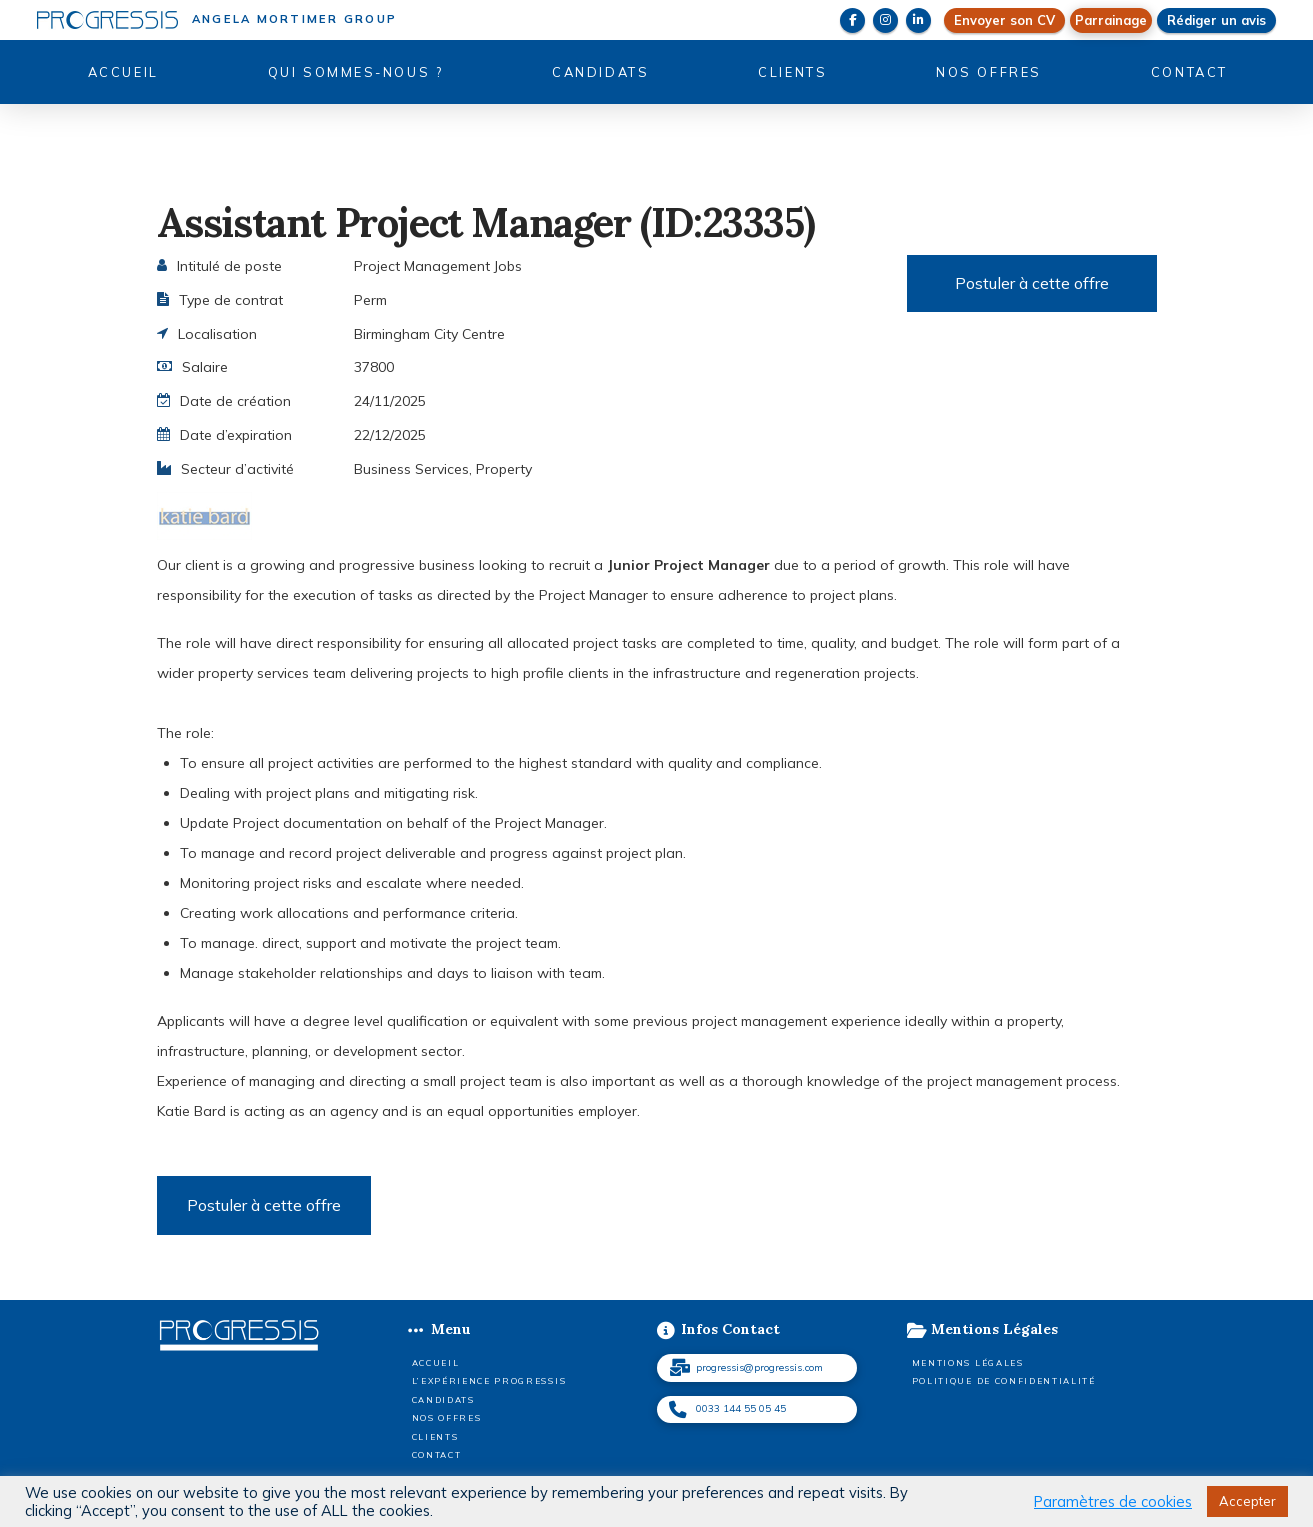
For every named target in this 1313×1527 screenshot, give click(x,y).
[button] (1111, 20)
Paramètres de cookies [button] (1113, 1502)
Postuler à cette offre (1032, 283)
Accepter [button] (1247, 1501)
